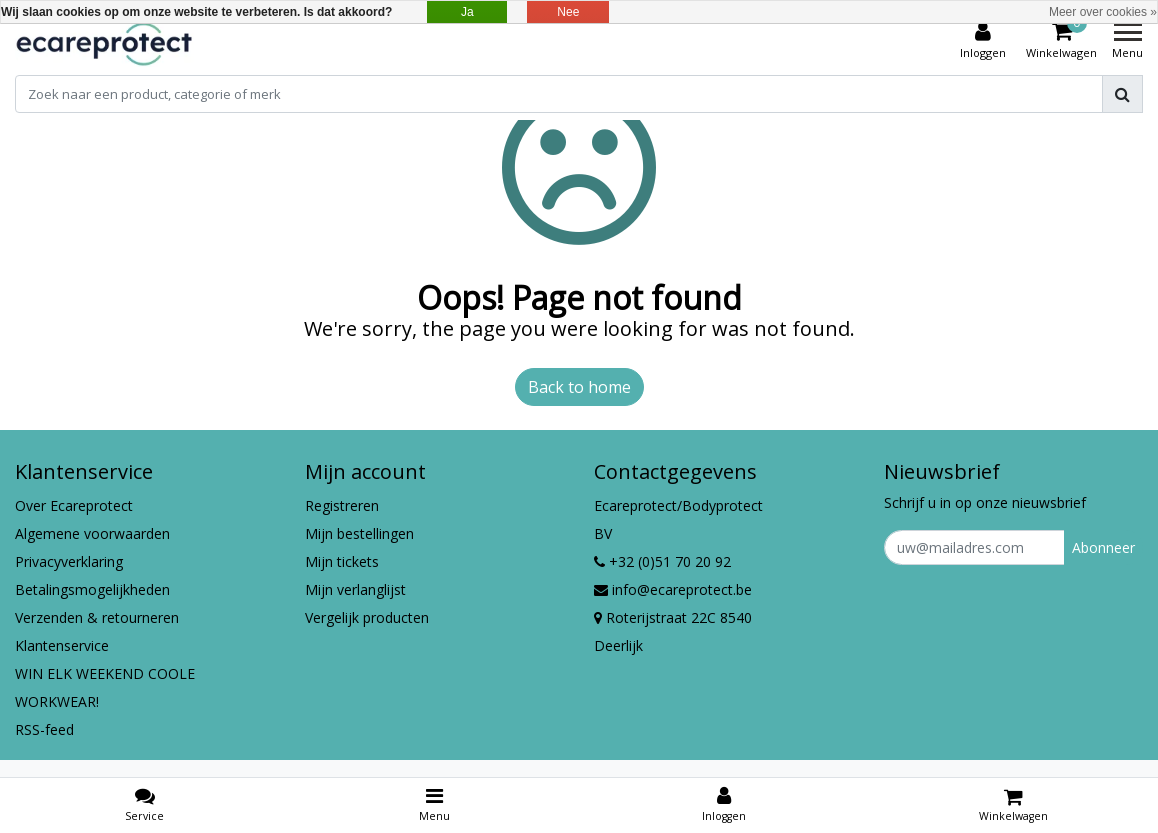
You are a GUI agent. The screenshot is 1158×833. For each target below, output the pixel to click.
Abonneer (1103, 547)
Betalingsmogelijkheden (92, 589)
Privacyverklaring (69, 561)
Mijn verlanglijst (355, 589)
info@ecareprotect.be (673, 589)
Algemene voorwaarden (92, 533)
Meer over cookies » (1103, 12)
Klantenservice (62, 645)
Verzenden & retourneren (97, 617)
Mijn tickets (342, 561)
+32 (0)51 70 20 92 (662, 561)
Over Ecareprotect (74, 505)
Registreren (342, 505)
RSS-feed (44, 729)
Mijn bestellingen (359, 533)
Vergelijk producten (367, 617)
